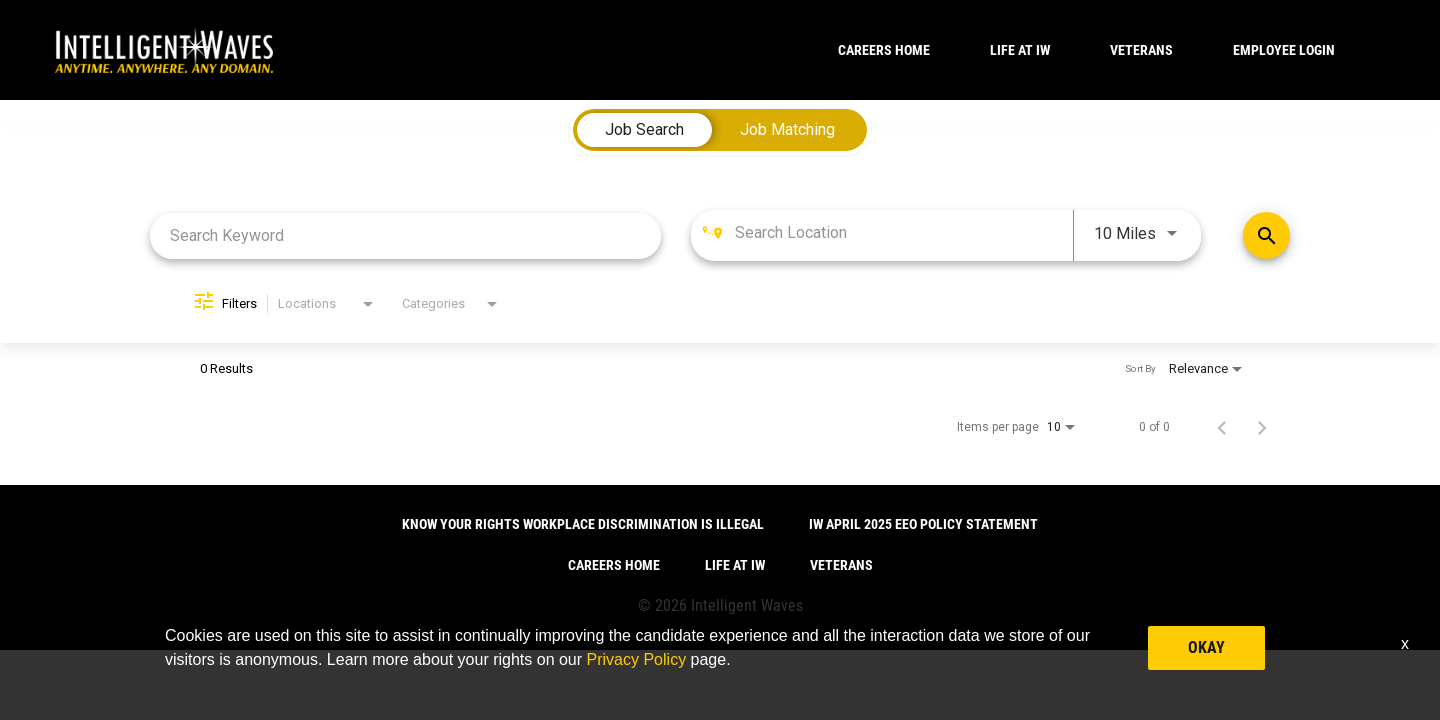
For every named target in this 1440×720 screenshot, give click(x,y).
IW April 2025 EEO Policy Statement (923, 524)
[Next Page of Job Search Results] (1262, 427)
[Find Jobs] (1266, 235)
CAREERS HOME (884, 50)
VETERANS (1141, 50)
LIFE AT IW (1020, 50)
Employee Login (1284, 50)
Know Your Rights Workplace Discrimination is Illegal (583, 524)
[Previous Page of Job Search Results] (1222, 427)
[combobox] (405, 235)
